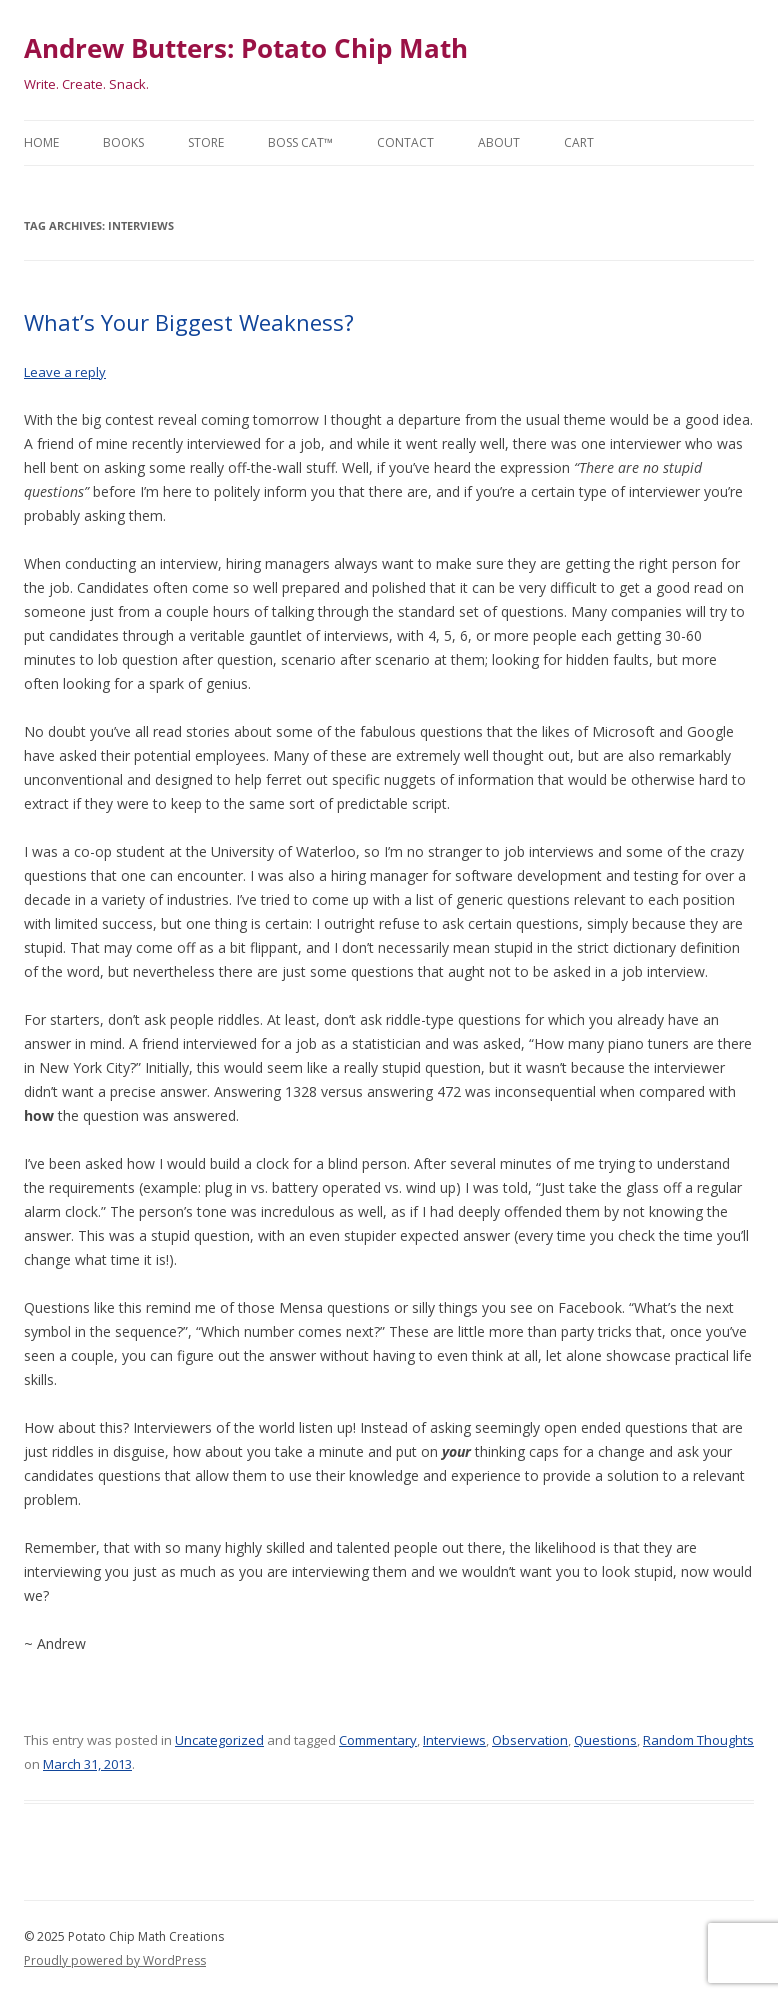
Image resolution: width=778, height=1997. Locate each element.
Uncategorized (219, 1740)
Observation (530, 1740)
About (499, 142)
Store (206, 142)
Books (123, 142)
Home (41, 142)
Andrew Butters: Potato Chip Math (246, 48)
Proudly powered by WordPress (115, 1960)
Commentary (378, 1740)
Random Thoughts (698, 1740)
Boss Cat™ (300, 142)
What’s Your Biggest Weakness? (189, 322)
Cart (579, 142)
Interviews (454, 1740)
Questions (605, 1740)
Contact (405, 142)
